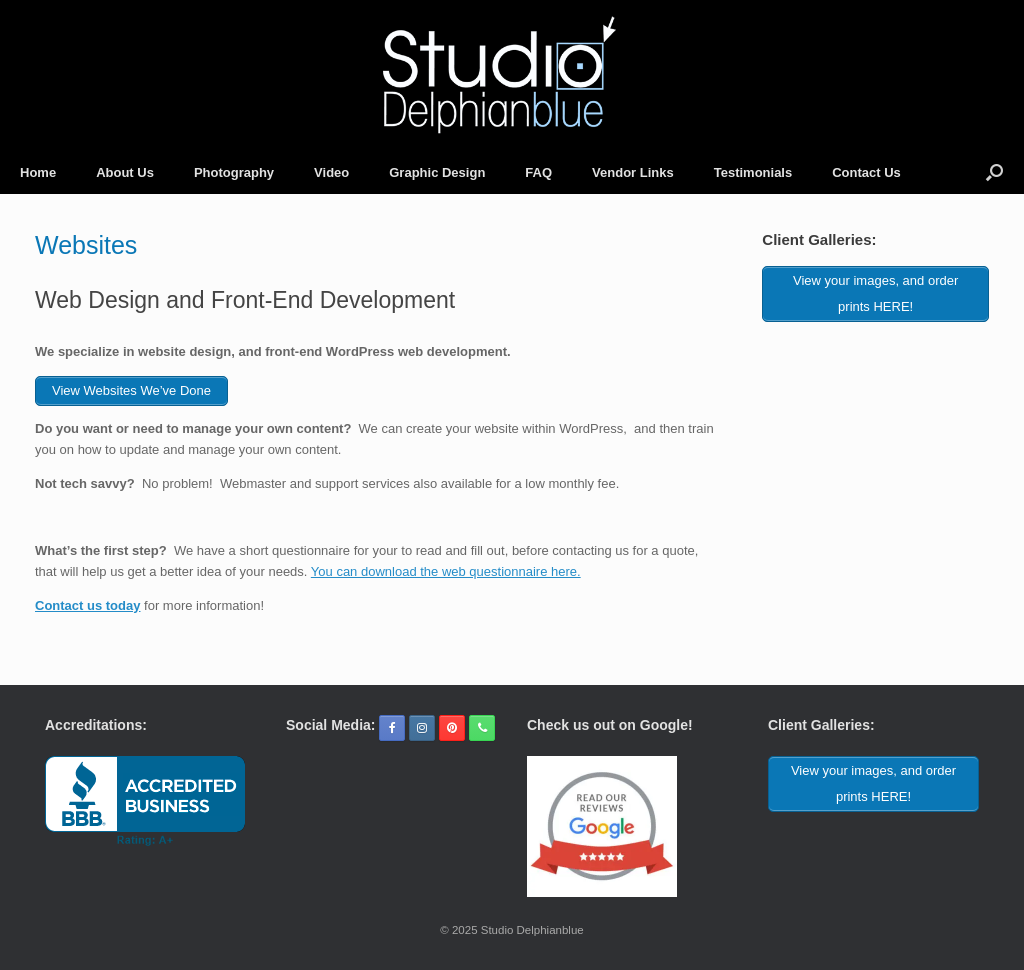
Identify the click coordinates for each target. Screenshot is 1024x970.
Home (38, 172)
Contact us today (87, 605)
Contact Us (866, 172)
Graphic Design (437, 172)
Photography (234, 172)
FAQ (538, 172)
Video (331, 172)
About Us (125, 172)
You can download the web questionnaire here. (446, 571)
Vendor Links (633, 172)
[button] (994, 172)
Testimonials (753, 172)
